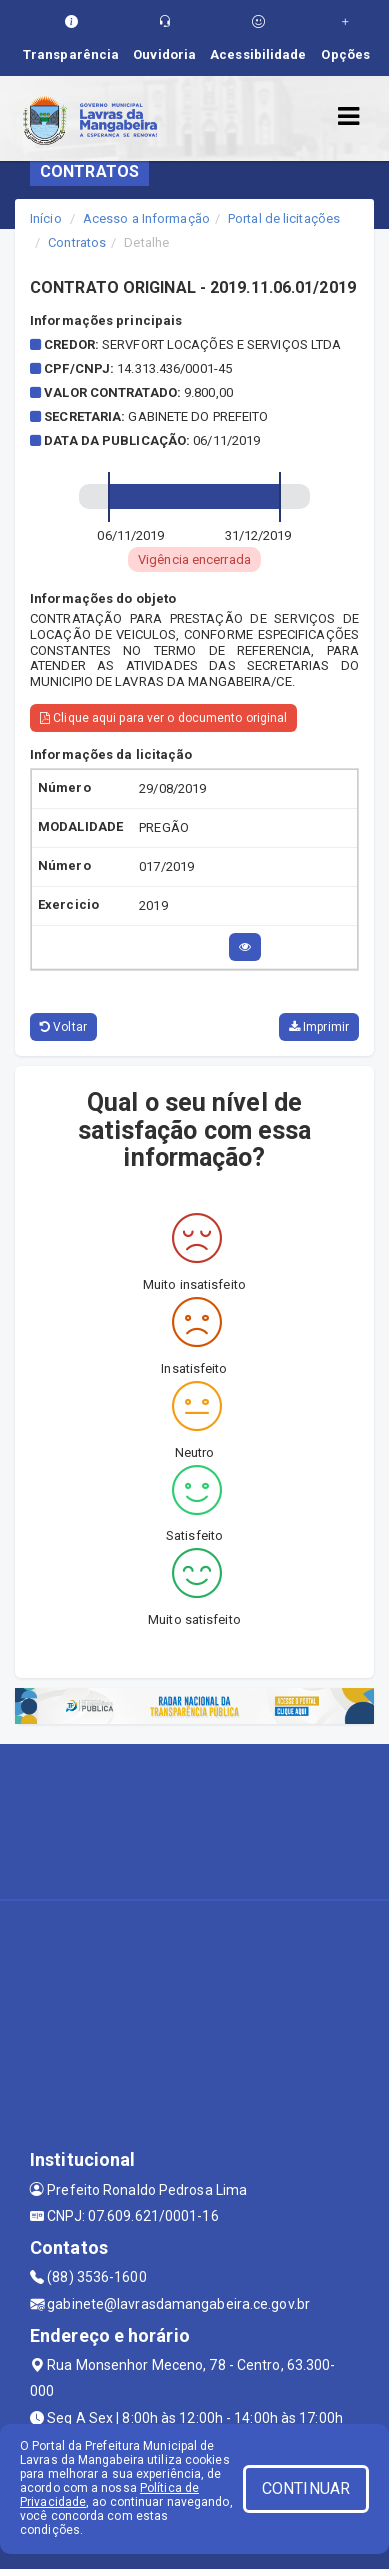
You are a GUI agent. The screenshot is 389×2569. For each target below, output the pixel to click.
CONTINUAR (306, 2488)
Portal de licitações (284, 218)
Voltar (63, 1027)
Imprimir (319, 1027)
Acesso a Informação (146, 218)
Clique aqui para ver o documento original (163, 718)
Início (46, 218)
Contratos (77, 242)
